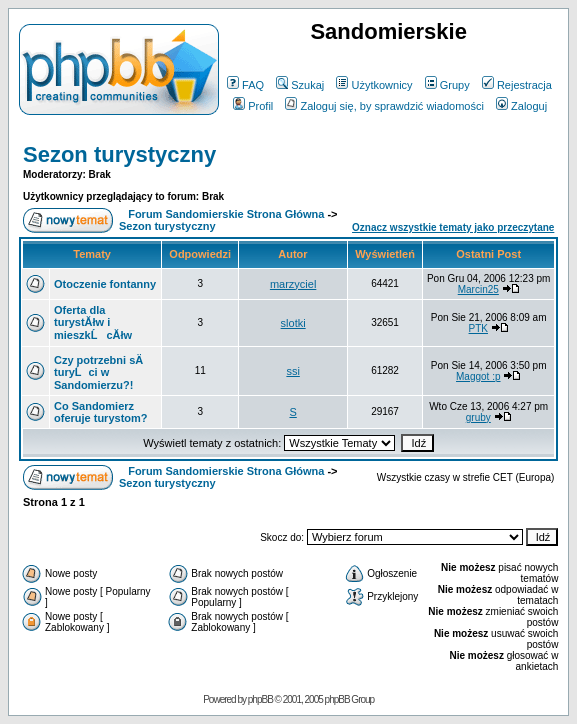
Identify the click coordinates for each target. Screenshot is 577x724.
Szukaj (300, 85)
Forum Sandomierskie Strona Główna (226, 214)
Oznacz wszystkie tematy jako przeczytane (453, 227)
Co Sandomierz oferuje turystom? (101, 412)
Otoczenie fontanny (105, 284)
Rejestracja (517, 85)
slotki (293, 323)
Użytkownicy (374, 85)
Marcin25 (478, 289)
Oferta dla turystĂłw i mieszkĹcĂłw (93, 322)
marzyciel (293, 284)
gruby (478, 417)
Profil (253, 106)
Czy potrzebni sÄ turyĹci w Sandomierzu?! (99, 372)
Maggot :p (478, 376)
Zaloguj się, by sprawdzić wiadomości (384, 106)
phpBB (260, 699)
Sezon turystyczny (119, 154)
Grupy (447, 85)
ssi (292, 371)
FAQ (245, 85)
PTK (478, 328)
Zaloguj (521, 106)
